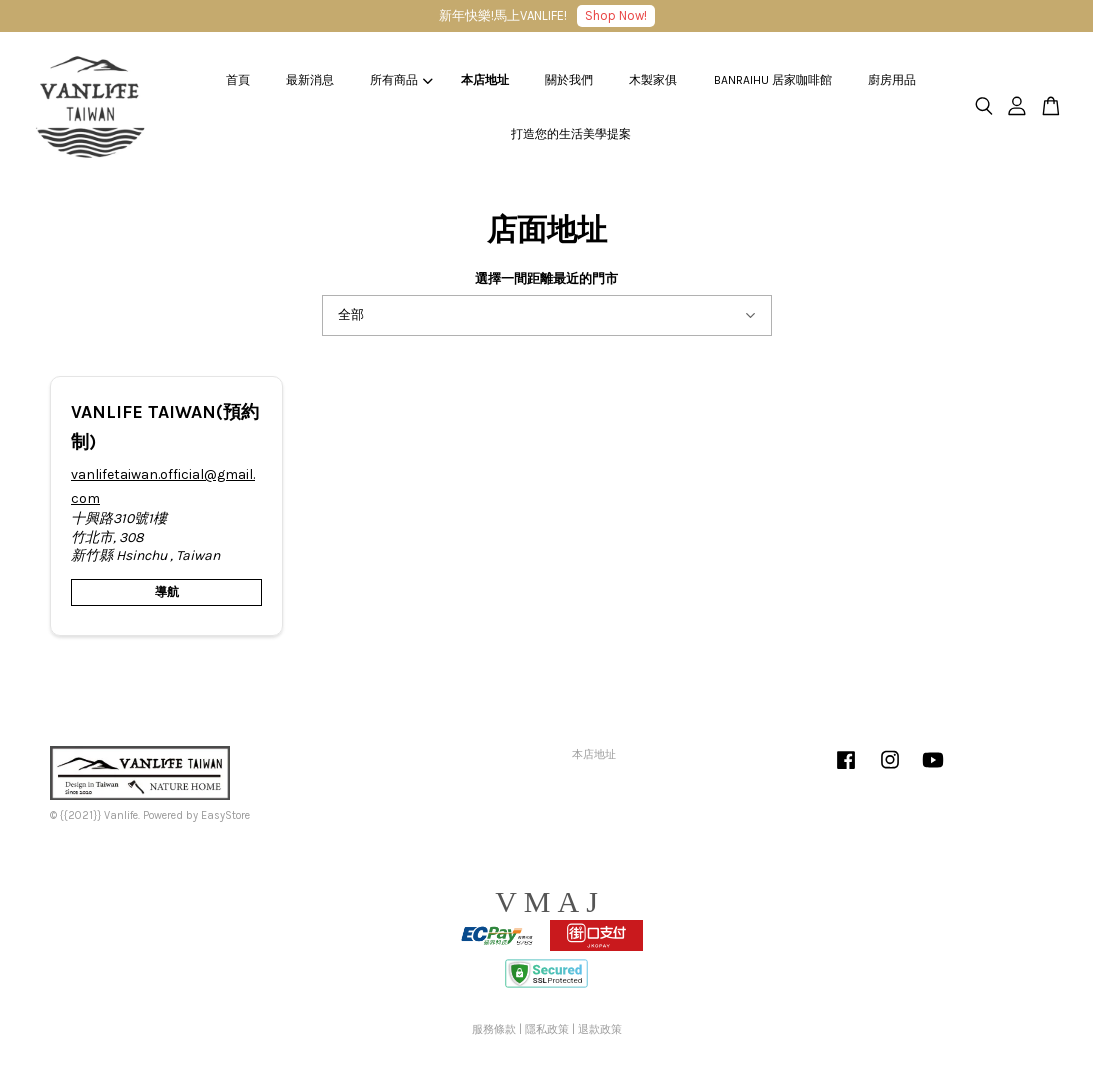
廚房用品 (892, 80)
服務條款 (494, 1029)
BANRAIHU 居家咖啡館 (773, 80)
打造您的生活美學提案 (571, 134)
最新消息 (310, 80)
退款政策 (600, 1029)
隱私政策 (547, 1029)
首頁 (238, 80)
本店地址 (485, 80)
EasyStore (225, 815)
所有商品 (401, 80)
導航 (167, 592)
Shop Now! (616, 15)
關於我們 (569, 80)
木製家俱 (653, 80)
